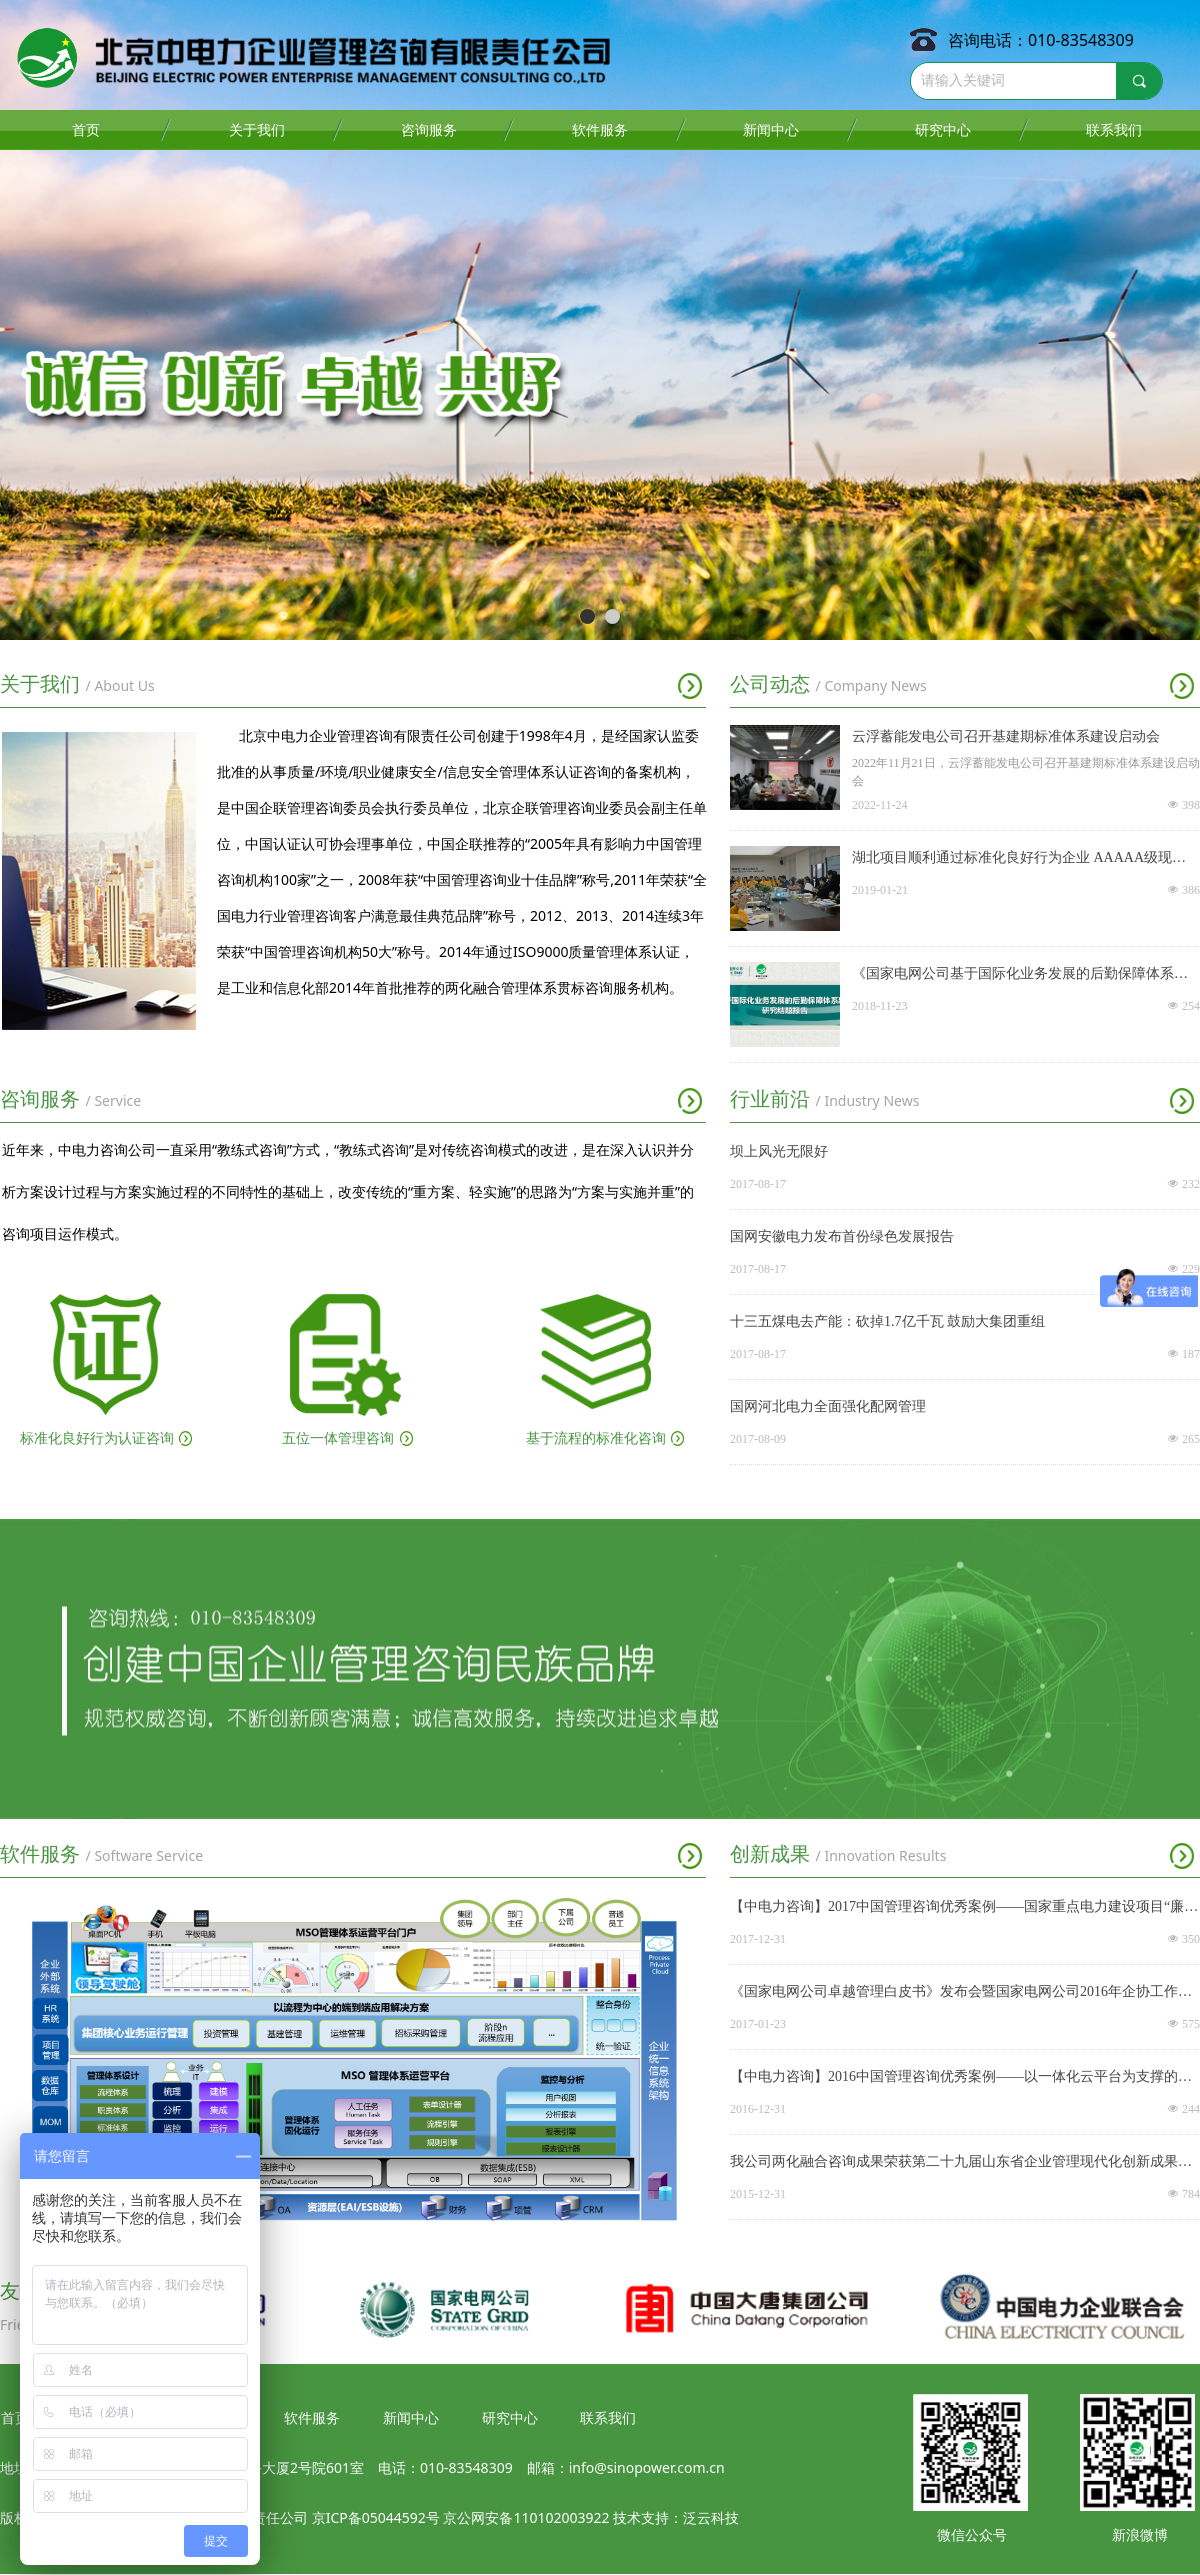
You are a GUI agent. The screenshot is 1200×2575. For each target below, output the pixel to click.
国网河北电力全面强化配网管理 (828, 1406)
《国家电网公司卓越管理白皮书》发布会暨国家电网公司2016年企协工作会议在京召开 (961, 1994)
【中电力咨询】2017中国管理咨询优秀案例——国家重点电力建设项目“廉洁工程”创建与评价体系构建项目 (964, 1909)
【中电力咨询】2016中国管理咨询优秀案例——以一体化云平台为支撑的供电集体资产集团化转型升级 (961, 2079)
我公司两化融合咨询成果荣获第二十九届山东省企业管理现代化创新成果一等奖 (961, 2164)
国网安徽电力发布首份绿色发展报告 (842, 1236)
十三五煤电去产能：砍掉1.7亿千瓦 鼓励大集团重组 (887, 1321)
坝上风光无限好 (779, 1151)
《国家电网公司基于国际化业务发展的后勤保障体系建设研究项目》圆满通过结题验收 (1020, 976)
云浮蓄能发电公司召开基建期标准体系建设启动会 (1006, 736)
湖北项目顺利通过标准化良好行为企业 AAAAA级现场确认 (1019, 860)
